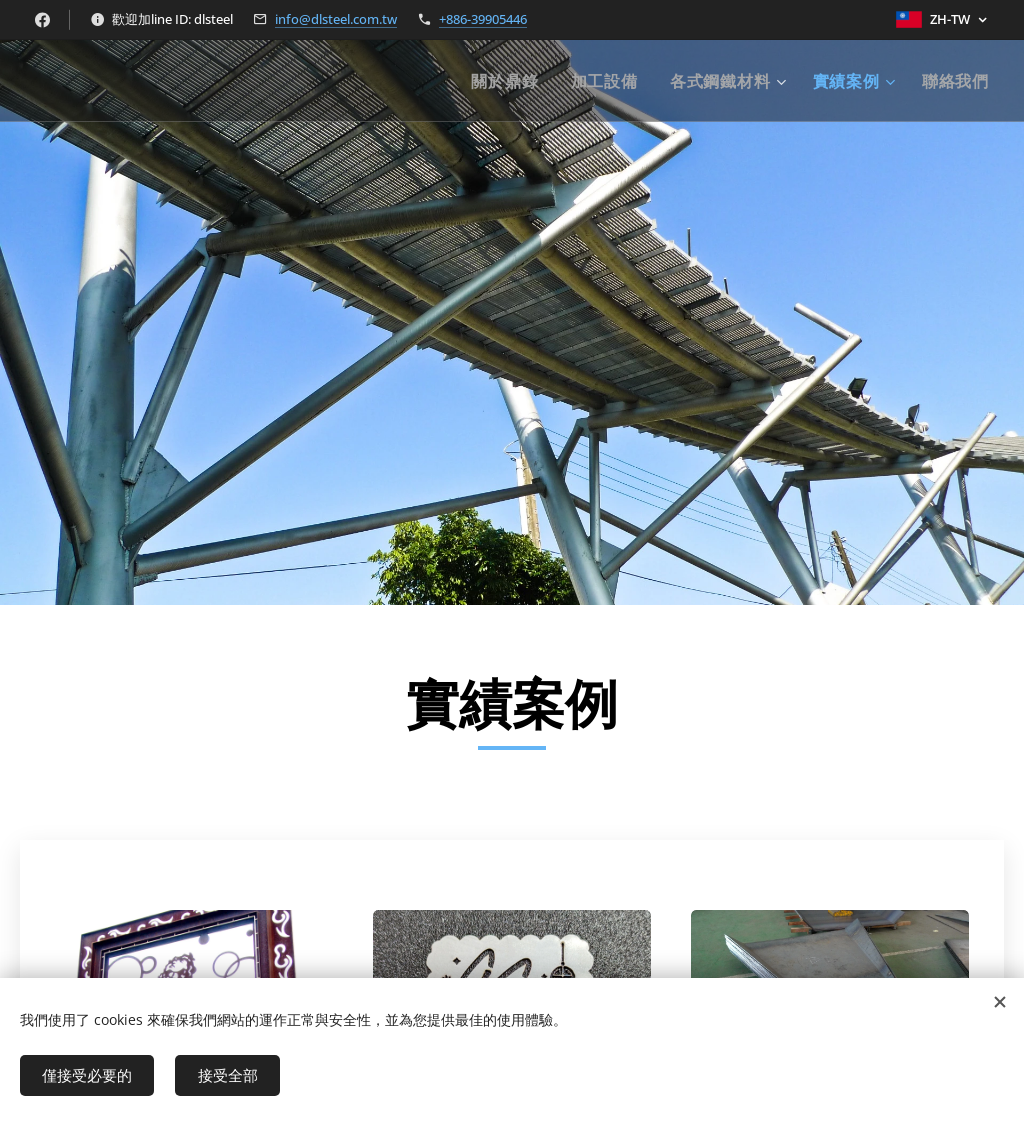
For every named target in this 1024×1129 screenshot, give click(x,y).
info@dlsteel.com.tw (336, 19)
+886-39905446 (483, 19)
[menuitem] (510, 81)
